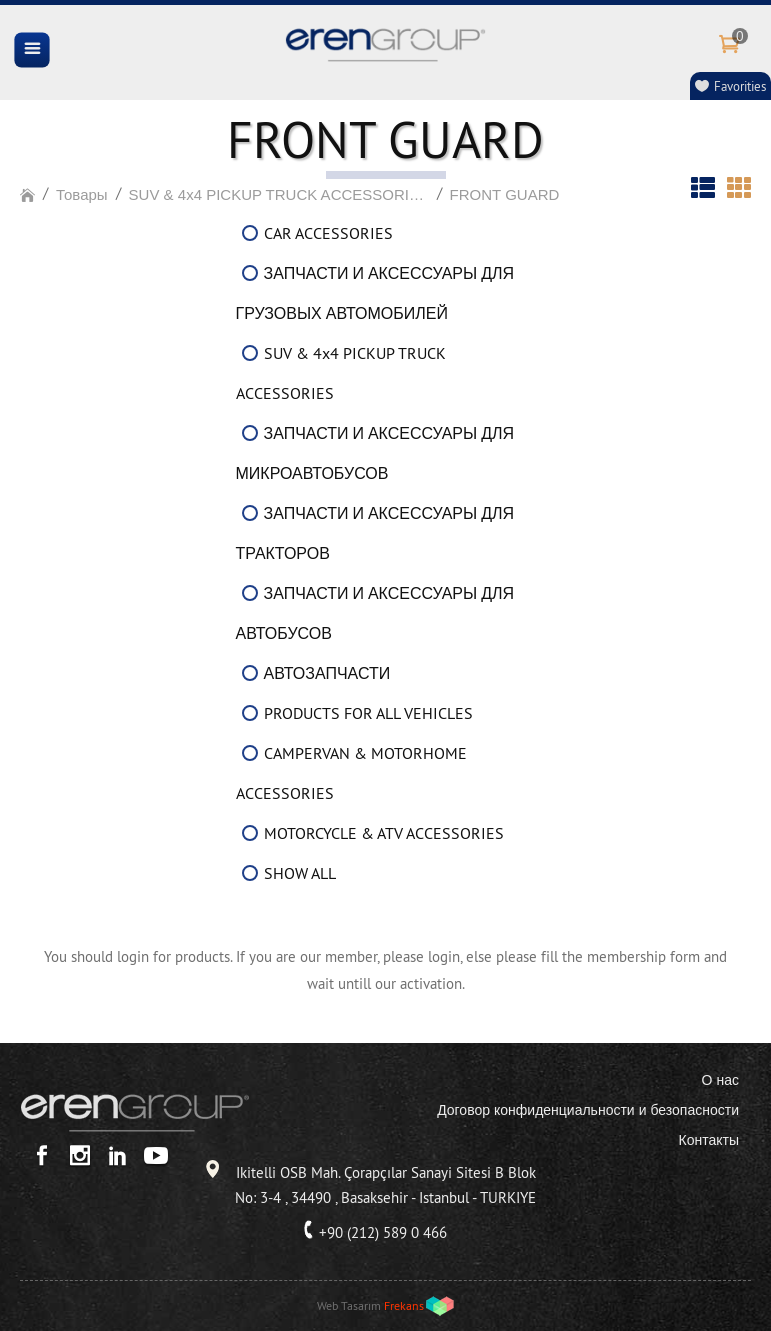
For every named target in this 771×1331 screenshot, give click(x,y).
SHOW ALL (300, 873)
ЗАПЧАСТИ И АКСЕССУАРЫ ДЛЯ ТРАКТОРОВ (375, 533)
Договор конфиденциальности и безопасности (588, 1110)
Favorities (740, 86)
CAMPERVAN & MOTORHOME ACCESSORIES (351, 773)
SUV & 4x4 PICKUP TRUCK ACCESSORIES (279, 194)
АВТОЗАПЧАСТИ (327, 673)
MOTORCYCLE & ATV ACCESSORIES (384, 833)
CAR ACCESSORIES (328, 233)
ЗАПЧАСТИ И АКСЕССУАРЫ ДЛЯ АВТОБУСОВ (375, 613)
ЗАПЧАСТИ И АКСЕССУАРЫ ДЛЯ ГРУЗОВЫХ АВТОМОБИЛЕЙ (375, 293)
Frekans (404, 1305)
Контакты (709, 1140)
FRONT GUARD (505, 194)
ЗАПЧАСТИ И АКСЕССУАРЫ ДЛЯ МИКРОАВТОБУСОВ (375, 453)
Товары (82, 194)
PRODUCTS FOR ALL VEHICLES (368, 713)
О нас (720, 1080)
